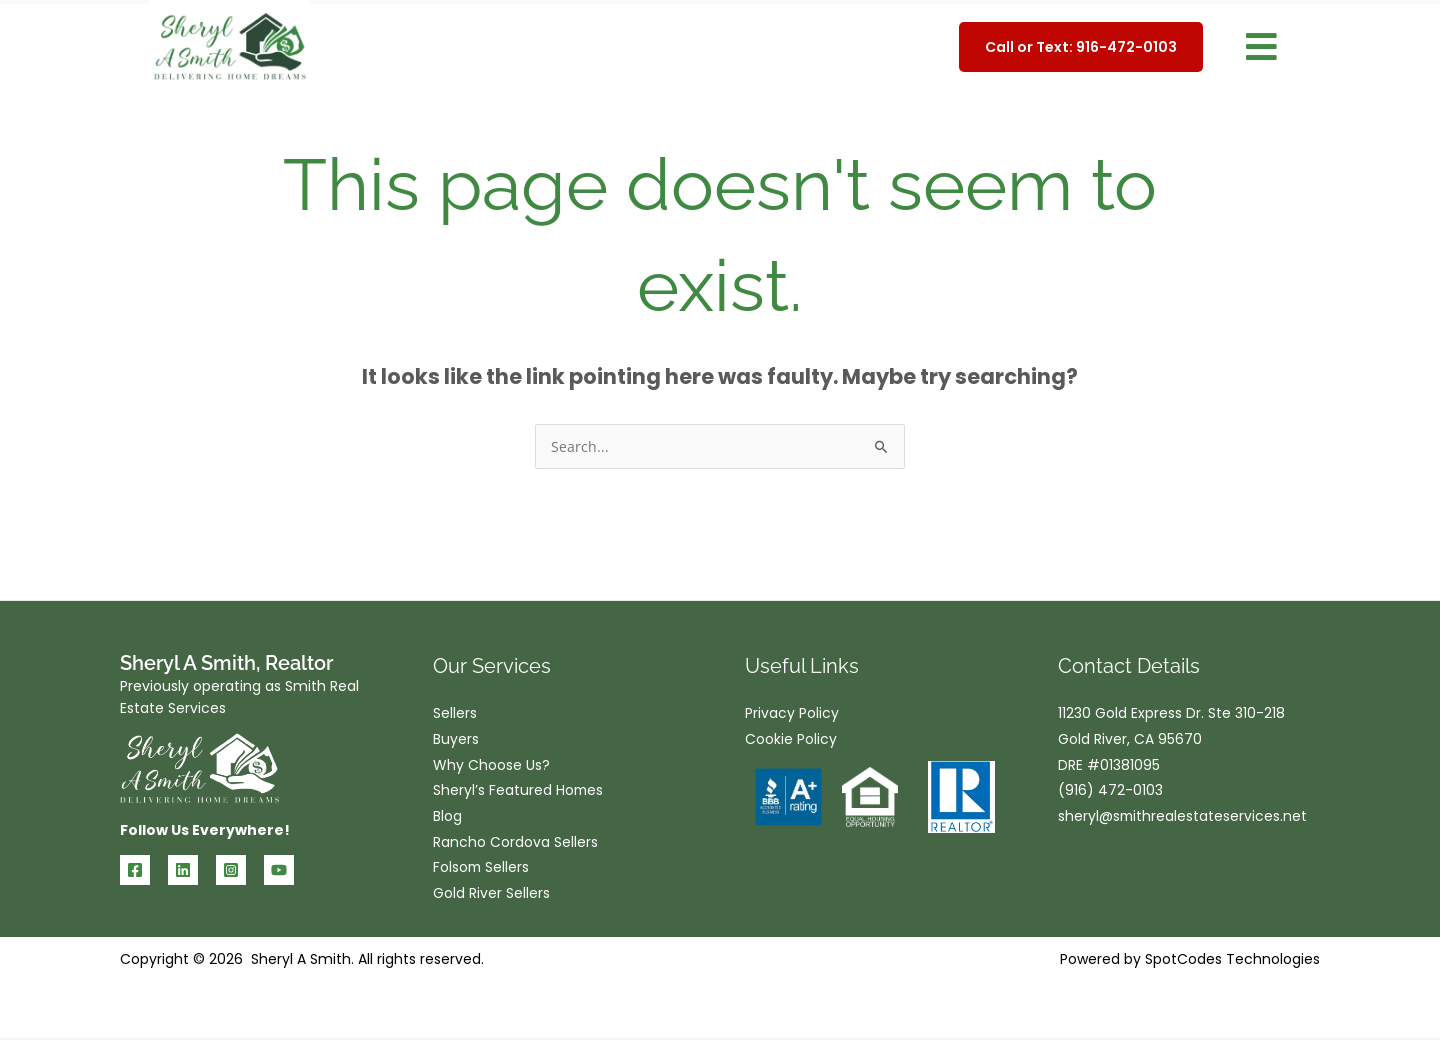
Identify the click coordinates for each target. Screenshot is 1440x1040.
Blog (447, 818)
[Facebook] (135, 870)
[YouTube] (279, 870)
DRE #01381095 (1109, 766)
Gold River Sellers (491, 896)
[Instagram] (231, 870)
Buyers (456, 740)
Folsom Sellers (482, 870)
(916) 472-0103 (1110, 792)
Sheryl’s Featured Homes (519, 792)
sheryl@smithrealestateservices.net (1183, 818)
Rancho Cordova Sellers (515, 844)
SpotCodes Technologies (1232, 961)
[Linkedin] (183, 870)
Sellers (455, 714)
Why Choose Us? (491, 766)
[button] (1261, 47)
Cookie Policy (791, 740)
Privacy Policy (792, 714)
